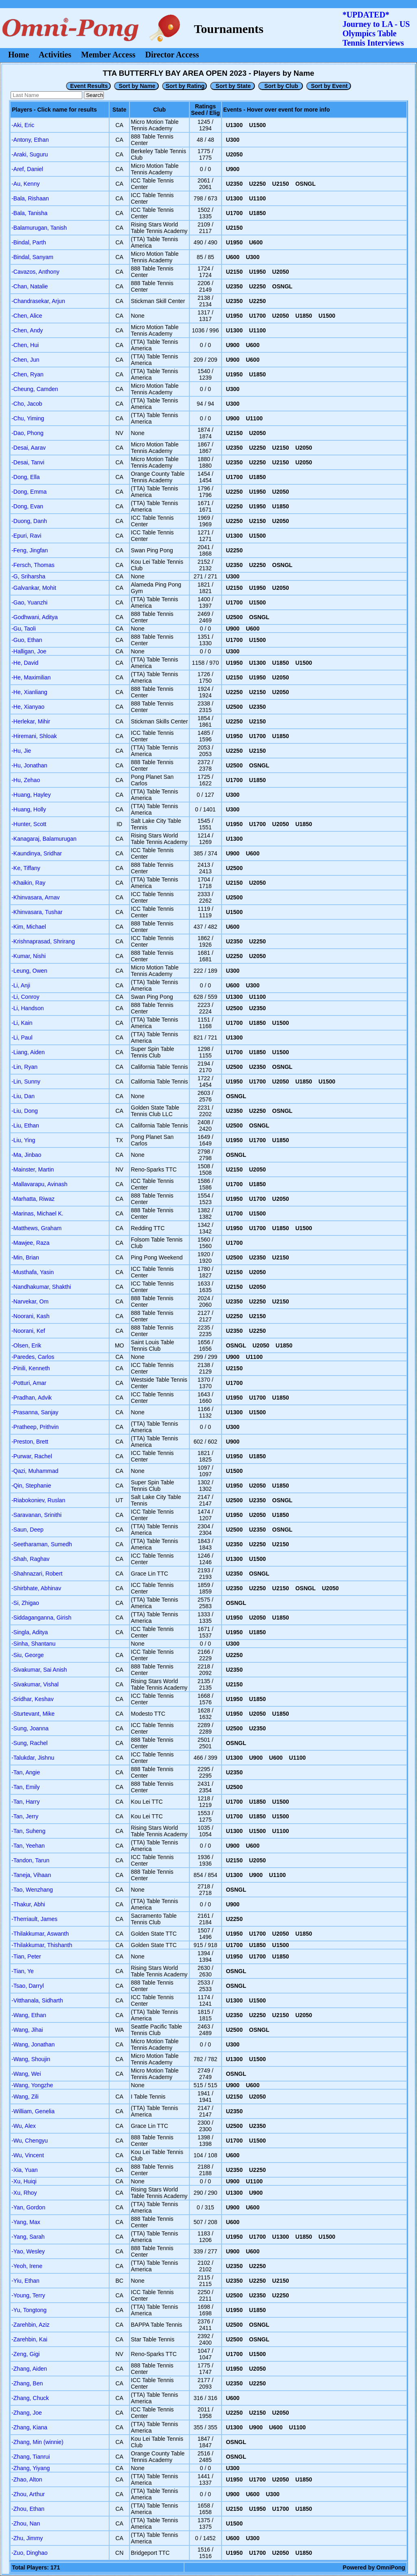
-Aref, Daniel (27, 169)
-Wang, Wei (26, 2073)
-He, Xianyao (27, 706)
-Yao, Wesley (28, 2251)
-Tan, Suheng (28, 1831)
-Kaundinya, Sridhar (36, 853)
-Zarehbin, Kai (29, 2339)
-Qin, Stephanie (31, 1485)
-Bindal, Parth (28, 242)
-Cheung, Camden (34, 389)
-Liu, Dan (23, 1096)
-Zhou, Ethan (27, 2509)
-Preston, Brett (29, 1441)
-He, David (24, 662)
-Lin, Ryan (24, 1067)
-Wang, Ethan (28, 2015)
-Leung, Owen (29, 970)
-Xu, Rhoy (24, 2192)
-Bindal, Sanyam (32, 257)
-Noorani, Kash (30, 1316)
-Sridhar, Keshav (32, 1699)
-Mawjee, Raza (30, 1243)
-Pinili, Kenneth (30, 1368)
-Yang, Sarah (27, 2236)
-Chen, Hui (25, 345)
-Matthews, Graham (36, 1228)
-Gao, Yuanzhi (29, 602)
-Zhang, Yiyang (30, 2468)
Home (18, 54)
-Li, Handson (27, 1008)
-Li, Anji (20, 985)
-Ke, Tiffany (25, 868)
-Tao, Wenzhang (32, 1889)
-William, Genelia (33, 2111)
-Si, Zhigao (25, 1603)
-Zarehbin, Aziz (30, 2324)
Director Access (172, 54)
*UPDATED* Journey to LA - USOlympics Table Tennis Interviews (376, 28)
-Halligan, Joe (28, 651)
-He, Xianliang (29, 692)
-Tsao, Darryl (27, 1986)
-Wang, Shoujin (30, 2059)
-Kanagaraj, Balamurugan (44, 838)
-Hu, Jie (21, 750)
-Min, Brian (25, 1257)
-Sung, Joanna (29, 1728)
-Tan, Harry (25, 1801)
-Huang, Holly (28, 809)
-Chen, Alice (26, 315)
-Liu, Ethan (25, 1125)
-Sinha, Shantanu (33, 1643)
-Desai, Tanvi (27, 462)
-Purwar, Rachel (31, 1456)
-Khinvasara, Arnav (35, 897)
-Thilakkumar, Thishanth (41, 1945)
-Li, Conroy (25, 996)
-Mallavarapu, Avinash (39, 1184)
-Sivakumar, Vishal (35, 1684)
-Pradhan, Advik (31, 1397)
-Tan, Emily (25, 1787)
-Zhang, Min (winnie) (37, 2442)
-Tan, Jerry (24, 1816)
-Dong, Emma (28, 491)
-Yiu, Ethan (25, 2280)
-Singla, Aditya (29, 1632)
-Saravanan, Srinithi (36, 1515)
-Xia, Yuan (24, 2170)
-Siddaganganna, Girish (41, 1617)
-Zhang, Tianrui (30, 2456)
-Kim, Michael (28, 926)
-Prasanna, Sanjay (34, 1412)
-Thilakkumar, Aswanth (40, 1933)
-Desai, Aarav (28, 447)
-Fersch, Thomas (33, 565)
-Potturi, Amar (28, 1383)
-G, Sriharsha (28, 576)
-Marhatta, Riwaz (33, 1199)
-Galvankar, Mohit (33, 588)
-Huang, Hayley (31, 794)
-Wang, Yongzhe (32, 2085)
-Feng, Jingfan (29, 550)
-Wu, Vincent (27, 2155)
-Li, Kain (21, 1023)
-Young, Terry (28, 2295)
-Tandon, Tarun (30, 1860)
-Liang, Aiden (28, 1052)
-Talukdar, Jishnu (32, 1757)
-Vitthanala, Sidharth (37, 2000)
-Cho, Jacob (26, 403)
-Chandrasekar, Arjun (38, 301)
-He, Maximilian (30, 677)
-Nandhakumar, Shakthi (41, 1287)
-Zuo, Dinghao (29, 2553)
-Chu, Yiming (27, 418)
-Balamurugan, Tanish (39, 227)
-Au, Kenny (25, 183)
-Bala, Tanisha (29, 213)
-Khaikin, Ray (28, 882)
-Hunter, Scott (28, 824)
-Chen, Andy (27, 330)
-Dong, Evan (27, 506)
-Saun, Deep (27, 1529)
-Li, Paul (21, 1037)
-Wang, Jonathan (33, 2044)
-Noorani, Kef (28, 1331)
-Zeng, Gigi (25, 2354)
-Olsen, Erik (26, 1345)
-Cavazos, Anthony (35, 271)
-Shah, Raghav (30, 1559)
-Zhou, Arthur (28, 2494)
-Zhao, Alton (26, 2479)
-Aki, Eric (22, 125)
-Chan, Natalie (29, 286)
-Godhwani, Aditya (34, 617)
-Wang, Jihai (27, 2030)
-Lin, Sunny (25, 1081)
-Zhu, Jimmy (27, 2538)
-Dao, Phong (27, 433)
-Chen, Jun (25, 359)
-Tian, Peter (26, 1956)
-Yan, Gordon (28, 2207)
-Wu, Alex (23, 2126)
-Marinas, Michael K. (37, 1213)
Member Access (108, 54)
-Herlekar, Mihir (30, 721)
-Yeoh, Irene (26, 2266)
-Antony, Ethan (30, 139)
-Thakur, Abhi (28, 1904)
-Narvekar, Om (29, 1301)
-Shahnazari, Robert (36, 1573)
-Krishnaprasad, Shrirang (43, 941)
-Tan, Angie (25, 1772)
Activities (55, 54)
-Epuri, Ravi (26, 535)
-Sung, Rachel (29, 1743)
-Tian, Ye (22, 1971)
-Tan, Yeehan (28, 1845)
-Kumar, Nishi (28, 956)
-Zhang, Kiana (29, 2427)
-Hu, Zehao (25, 780)
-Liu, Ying (23, 1140)
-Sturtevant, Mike (33, 1713)
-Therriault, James (34, 1919)
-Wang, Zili (24, 2096)
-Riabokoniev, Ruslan (38, 1500)
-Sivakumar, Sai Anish (39, 1669)
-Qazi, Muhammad (34, 1471)
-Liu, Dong (24, 1111)
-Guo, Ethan (26, 640)
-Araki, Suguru (29, 154)
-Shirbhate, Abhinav (36, 1588)
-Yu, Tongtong (28, 2310)
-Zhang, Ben (27, 2383)
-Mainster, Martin (32, 1169)
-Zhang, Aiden (29, 2368)
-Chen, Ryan (27, 374)
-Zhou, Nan (25, 2523)
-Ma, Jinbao (26, 1155)
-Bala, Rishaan (30, 198)
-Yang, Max (25, 2222)
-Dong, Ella (25, 477)
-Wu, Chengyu (29, 2140)
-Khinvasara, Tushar (36, 912)
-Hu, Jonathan (29, 765)
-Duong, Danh (29, 521)
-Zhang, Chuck (30, 2398)
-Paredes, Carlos (32, 1357)
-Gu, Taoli (23, 628)
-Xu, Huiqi (23, 2181)
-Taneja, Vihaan (31, 1875)
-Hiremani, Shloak (34, 736)
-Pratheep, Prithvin (35, 1427)
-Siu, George (27, 1655)
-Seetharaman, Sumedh (41, 1544)
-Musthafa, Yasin (32, 1272)
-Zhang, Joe (26, 2412)
